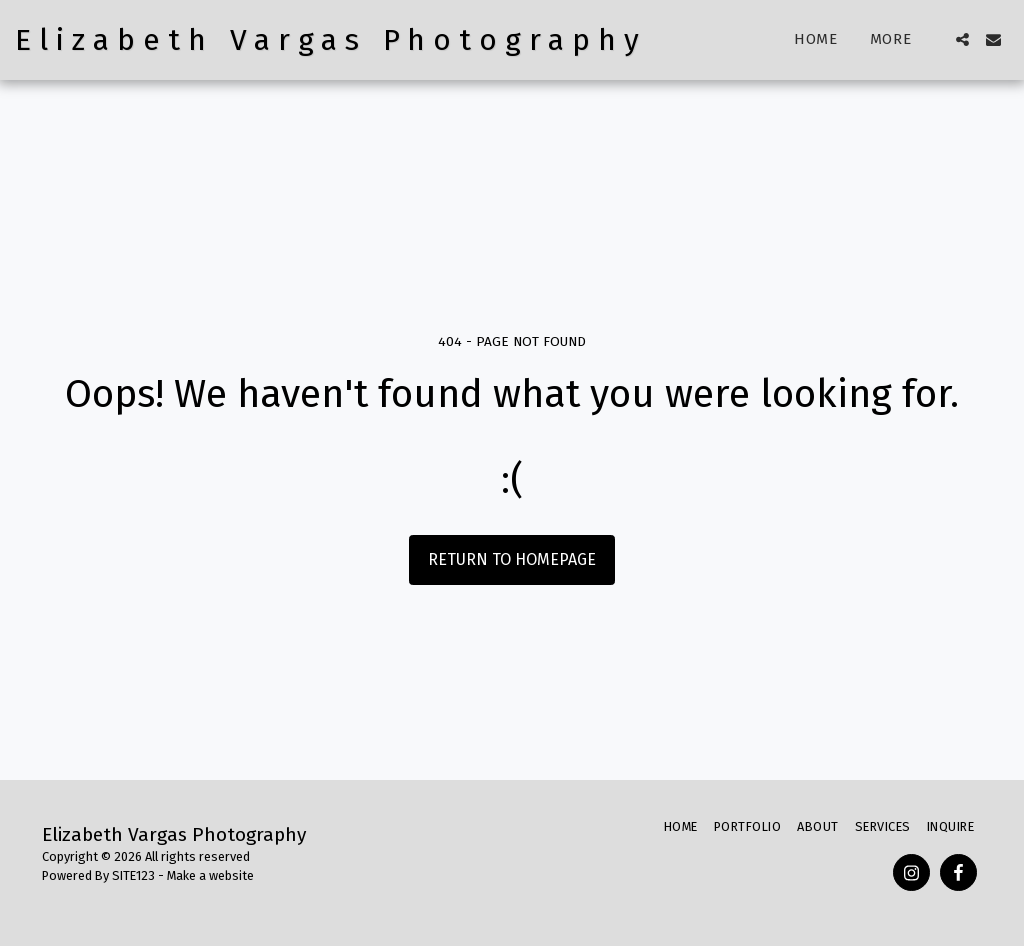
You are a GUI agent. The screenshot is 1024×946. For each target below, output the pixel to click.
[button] (962, 39)
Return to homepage (512, 559)
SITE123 (133, 875)
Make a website (210, 875)
